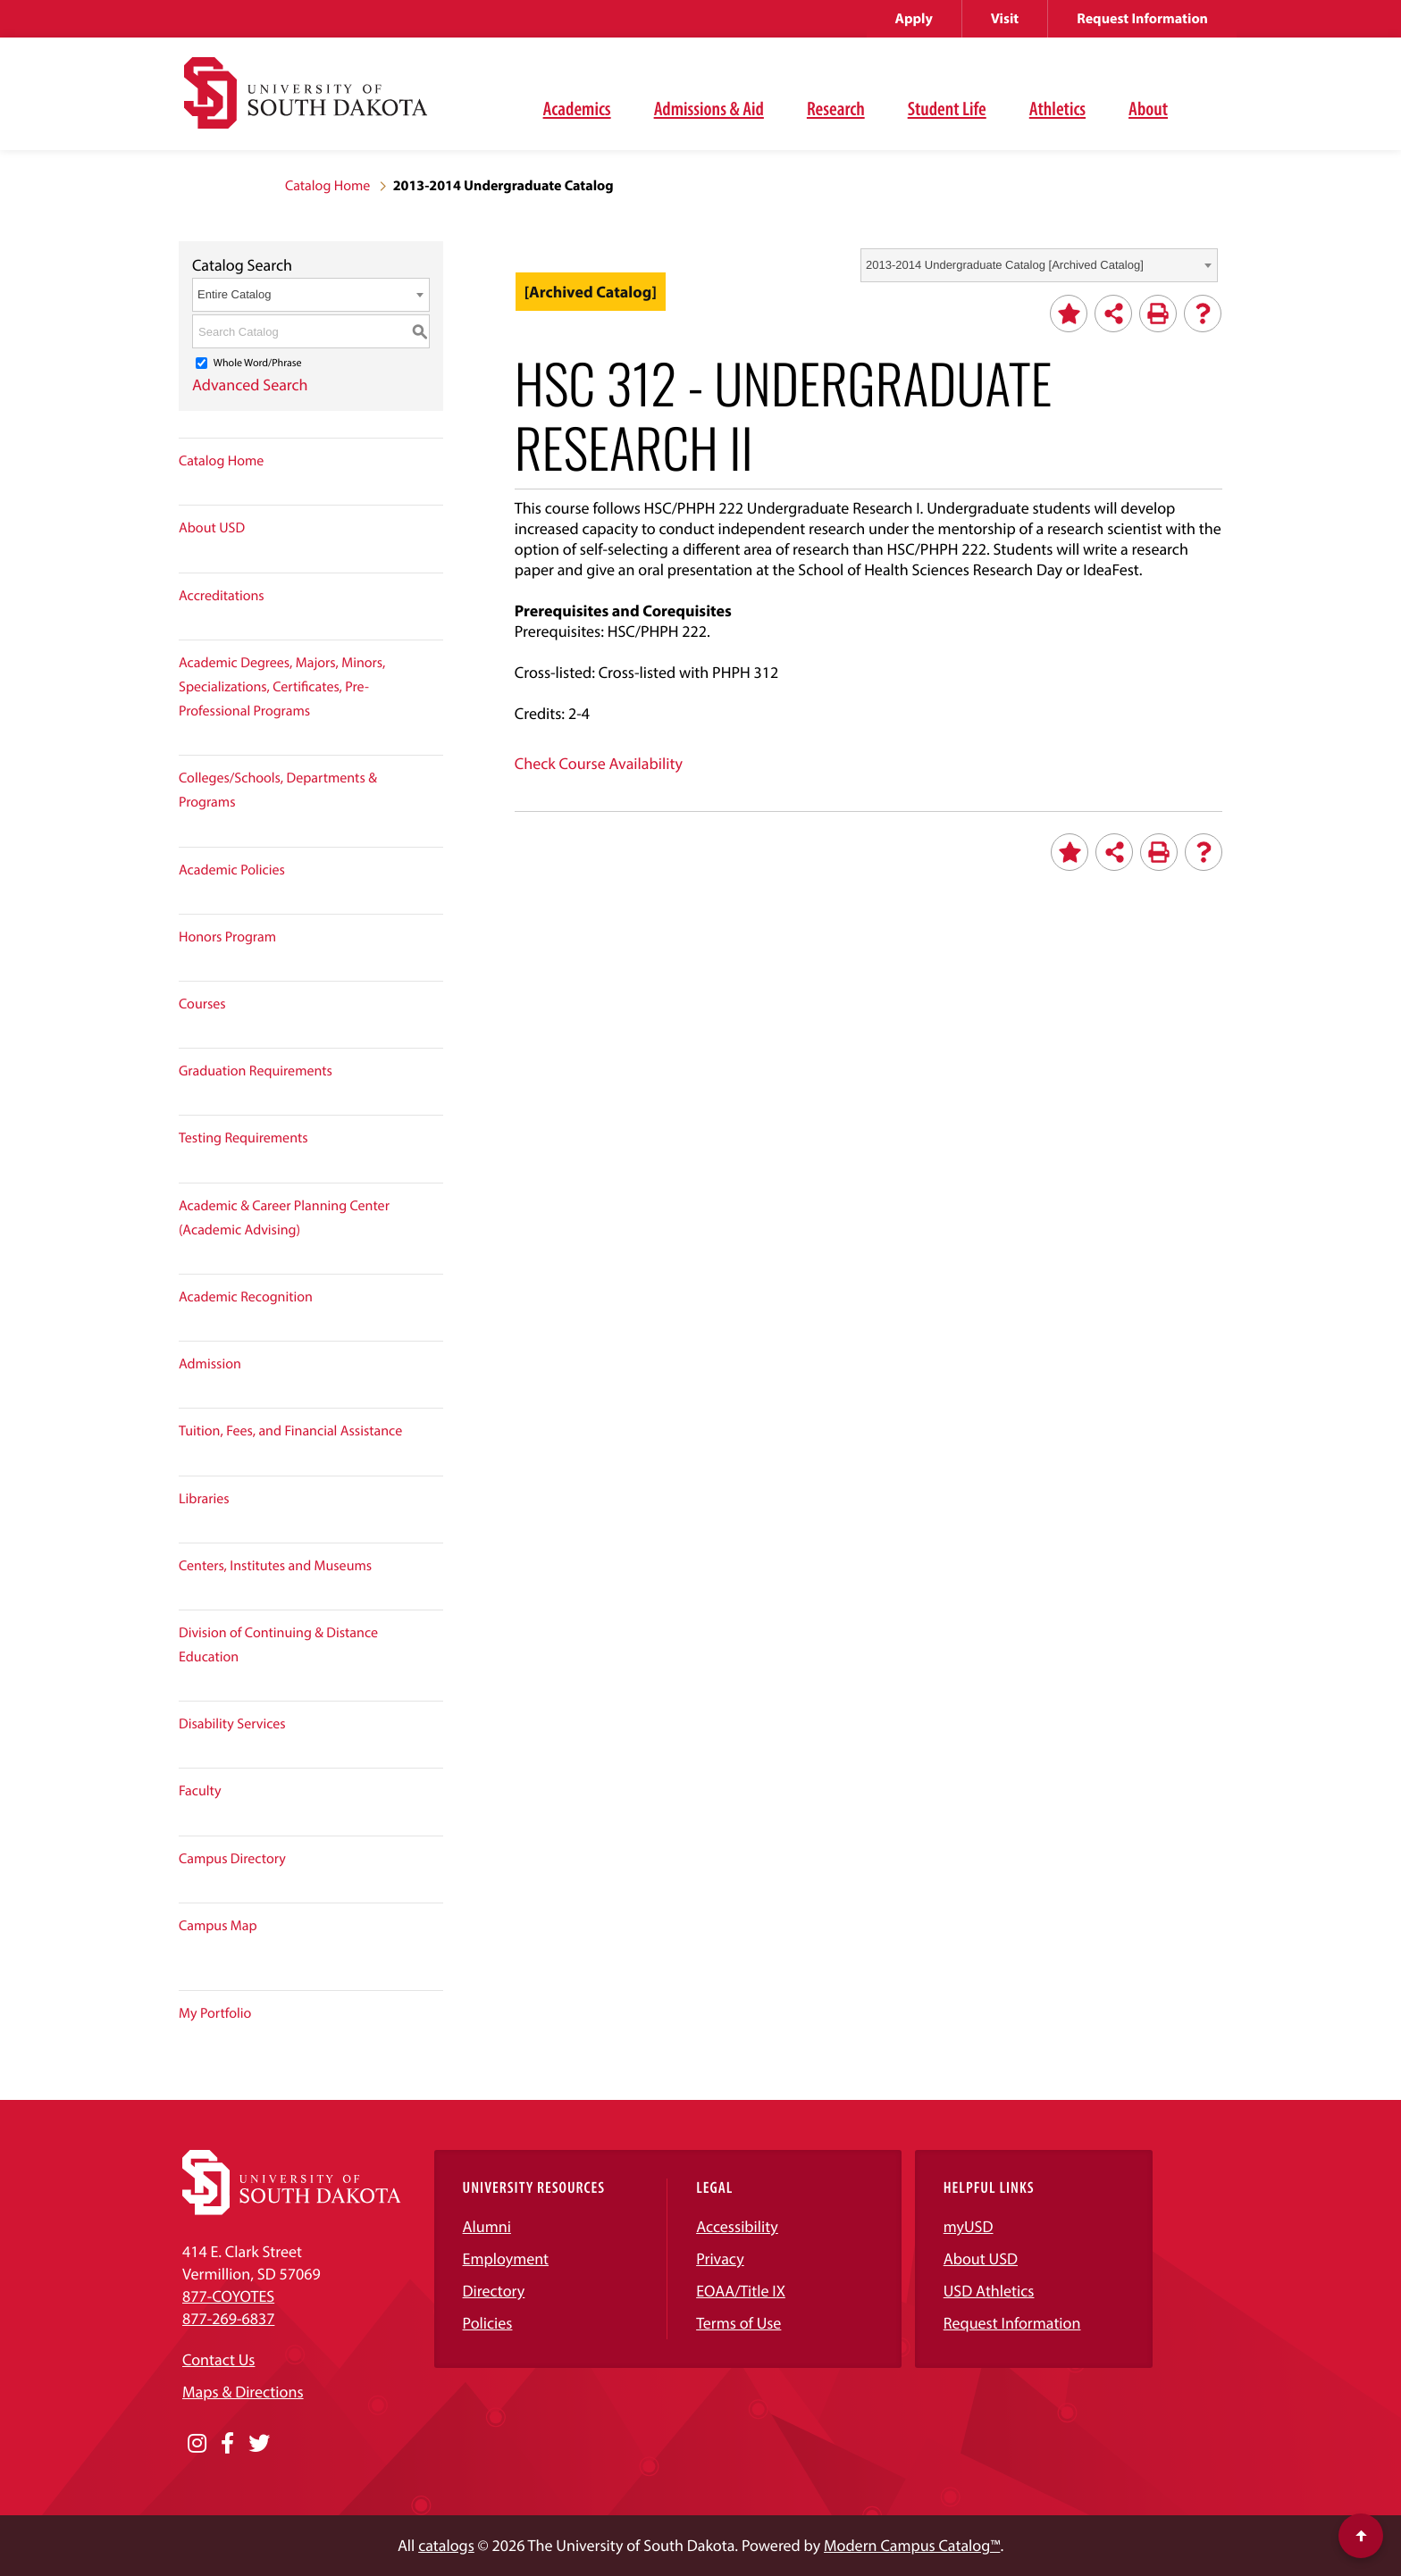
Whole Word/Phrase (258, 363)
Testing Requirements (243, 1138)
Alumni (487, 2226)
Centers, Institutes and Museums (275, 1566)
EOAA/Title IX (740, 2290)
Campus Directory (232, 1859)
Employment (506, 2258)
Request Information (1142, 19)
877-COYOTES (228, 2296)
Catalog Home (327, 186)
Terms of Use (738, 2323)
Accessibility (737, 2226)
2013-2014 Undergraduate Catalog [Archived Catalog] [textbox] (1005, 265)
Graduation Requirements (255, 1071)
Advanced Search (250, 384)
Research (836, 108)
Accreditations (221, 596)
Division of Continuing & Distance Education (278, 1645)
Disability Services (232, 1724)
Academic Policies (232, 870)
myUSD (969, 2226)
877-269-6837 (228, 2318)
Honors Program (227, 937)
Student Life (947, 108)
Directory (494, 2290)
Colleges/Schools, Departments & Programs (278, 790)
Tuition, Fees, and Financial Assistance (290, 1431)
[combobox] (1039, 265)
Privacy (720, 2258)
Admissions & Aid (709, 108)
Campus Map (218, 1926)
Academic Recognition (246, 1297)
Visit (1005, 19)
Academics (577, 108)
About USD (212, 528)
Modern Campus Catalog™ (912, 2545)
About (1148, 108)
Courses (202, 1004)
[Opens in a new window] (197, 2443)
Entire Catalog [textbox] (234, 294)
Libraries (204, 1499)
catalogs (446, 2545)
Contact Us (218, 2359)
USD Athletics (989, 2290)
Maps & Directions (243, 2391)
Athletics (1057, 108)
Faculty (200, 1791)
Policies (488, 2323)
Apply (914, 19)
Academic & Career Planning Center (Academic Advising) (284, 1218)
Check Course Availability (599, 763)
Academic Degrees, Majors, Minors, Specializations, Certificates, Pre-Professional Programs (282, 687)
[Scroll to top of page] (1360, 2535)
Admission (210, 1364)
